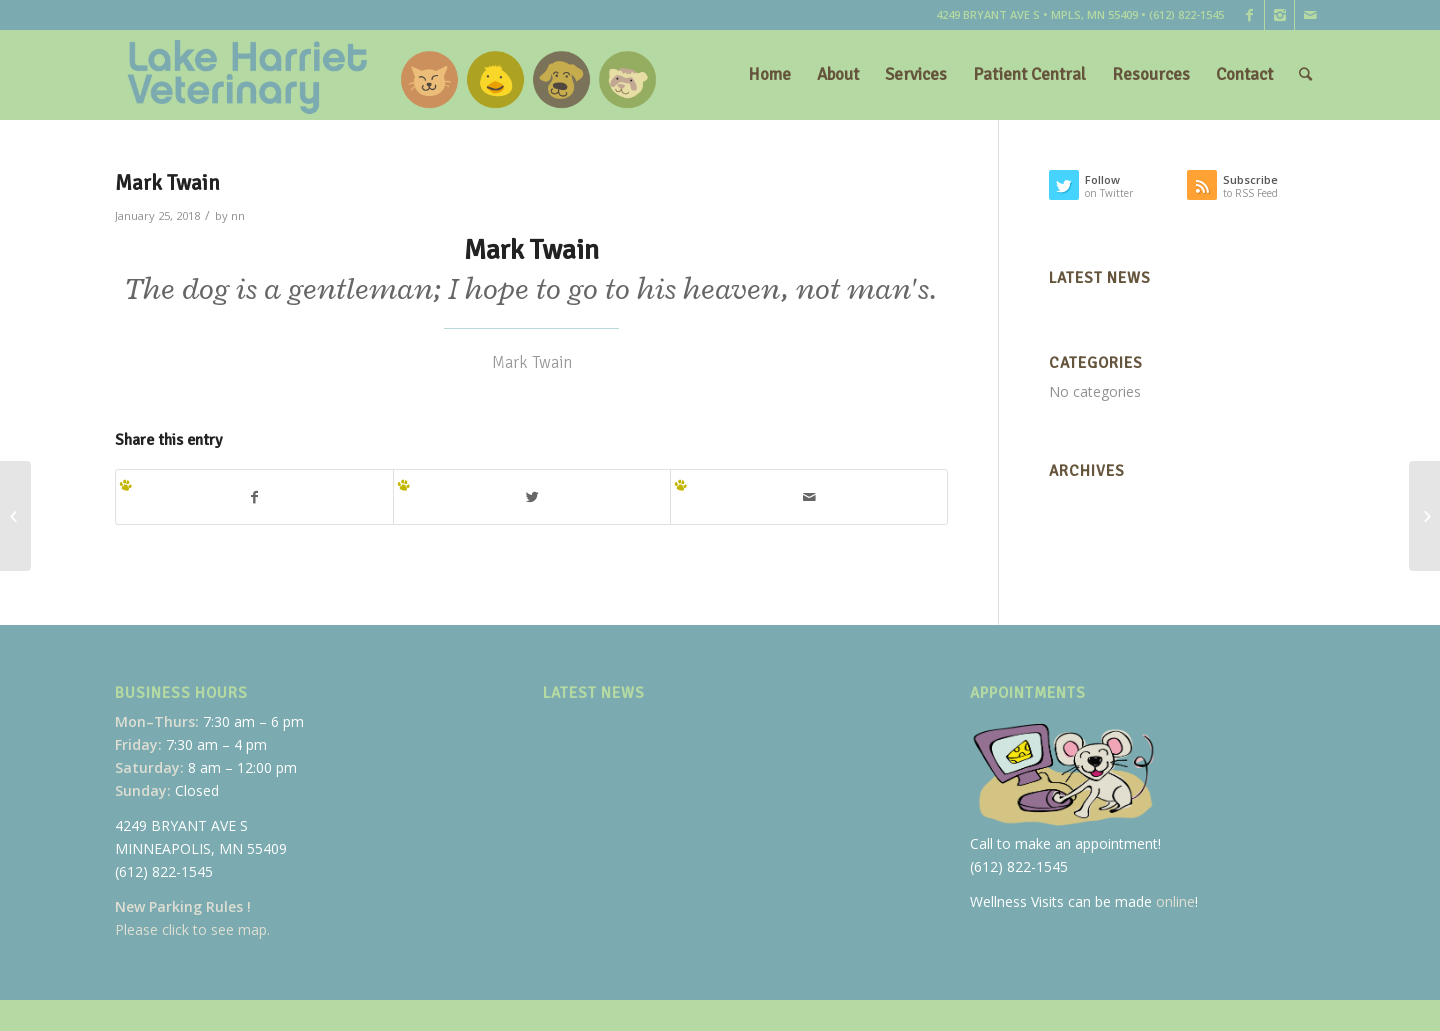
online (1175, 901)
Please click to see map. (192, 929)
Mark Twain (167, 183)
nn (238, 215)
